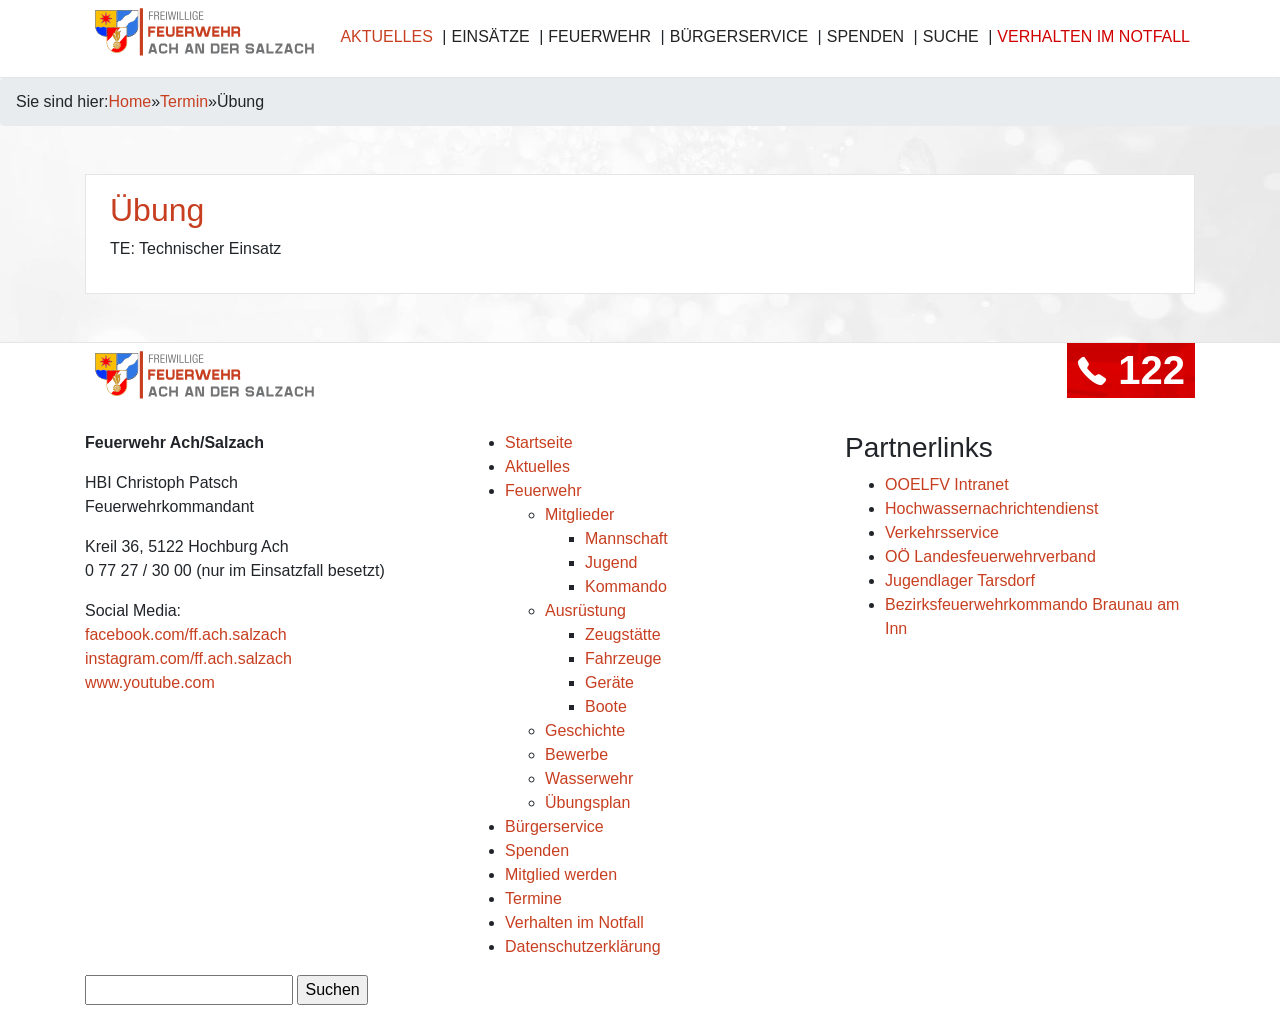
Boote (606, 706)
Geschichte (585, 730)
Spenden (865, 36)
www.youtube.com (150, 682)
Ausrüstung (585, 610)
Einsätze (490, 36)
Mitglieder (579, 514)
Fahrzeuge (623, 658)
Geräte (609, 682)
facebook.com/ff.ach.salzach (186, 634)
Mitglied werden (561, 874)
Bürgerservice (739, 36)
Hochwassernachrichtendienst (991, 508)
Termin (184, 101)
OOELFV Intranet (947, 484)
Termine (533, 898)
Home (130, 101)
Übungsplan (587, 802)
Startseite (539, 442)
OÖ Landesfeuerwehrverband (990, 556)
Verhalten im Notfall (1093, 36)
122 (1131, 370)
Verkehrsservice (942, 532)
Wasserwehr (589, 778)
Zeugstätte (623, 634)
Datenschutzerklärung (583, 946)
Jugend (611, 562)
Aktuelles (386, 36)
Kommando (626, 586)
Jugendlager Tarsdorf (960, 580)
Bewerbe (576, 754)
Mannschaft (626, 538)
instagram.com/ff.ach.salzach (188, 658)
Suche (951, 36)
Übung (157, 210)
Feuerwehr (599, 36)
